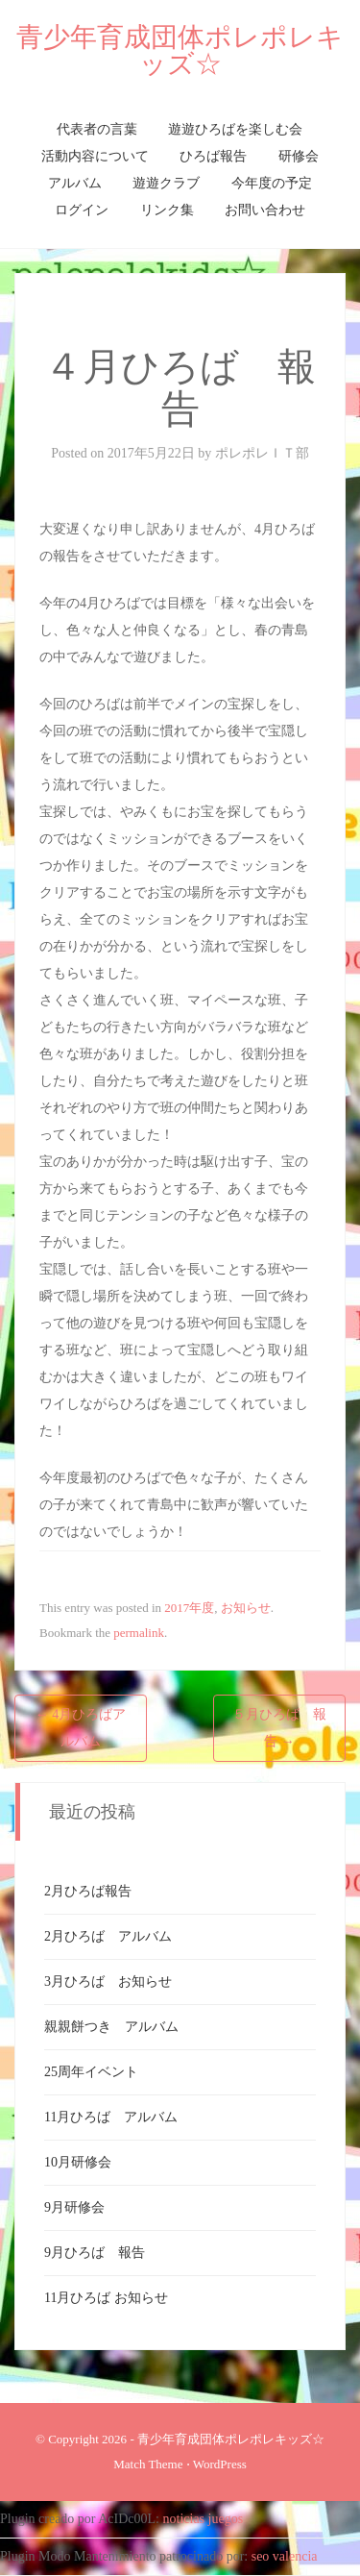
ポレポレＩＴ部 (262, 453)
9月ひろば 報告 (94, 2252)
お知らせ (246, 1607)
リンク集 (167, 210)
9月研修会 (74, 2207)
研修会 (298, 156)
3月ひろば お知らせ (108, 1981)
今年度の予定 (271, 183)
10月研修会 (77, 2162)
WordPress (220, 2464)
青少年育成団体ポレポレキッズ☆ (180, 50)
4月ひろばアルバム (81, 1727)
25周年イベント (91, 2072)
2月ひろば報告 (88, 1891)
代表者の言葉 (97, 129)
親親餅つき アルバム (111, 2026)
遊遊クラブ (166, 183)
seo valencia (285, 2556)
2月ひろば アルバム (108, 1936)
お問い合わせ (265, 210)
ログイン (81, 210)
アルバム (75, 183)
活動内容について (95, 156)
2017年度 (189, 1607)
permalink (138, 1632)
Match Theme (147, 2464)
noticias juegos (203, 2519)
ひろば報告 (213, 156)
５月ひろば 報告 (279, 1727)
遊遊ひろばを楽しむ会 (235, 129)
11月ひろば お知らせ (106, 2298)
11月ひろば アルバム (111, 2117)
